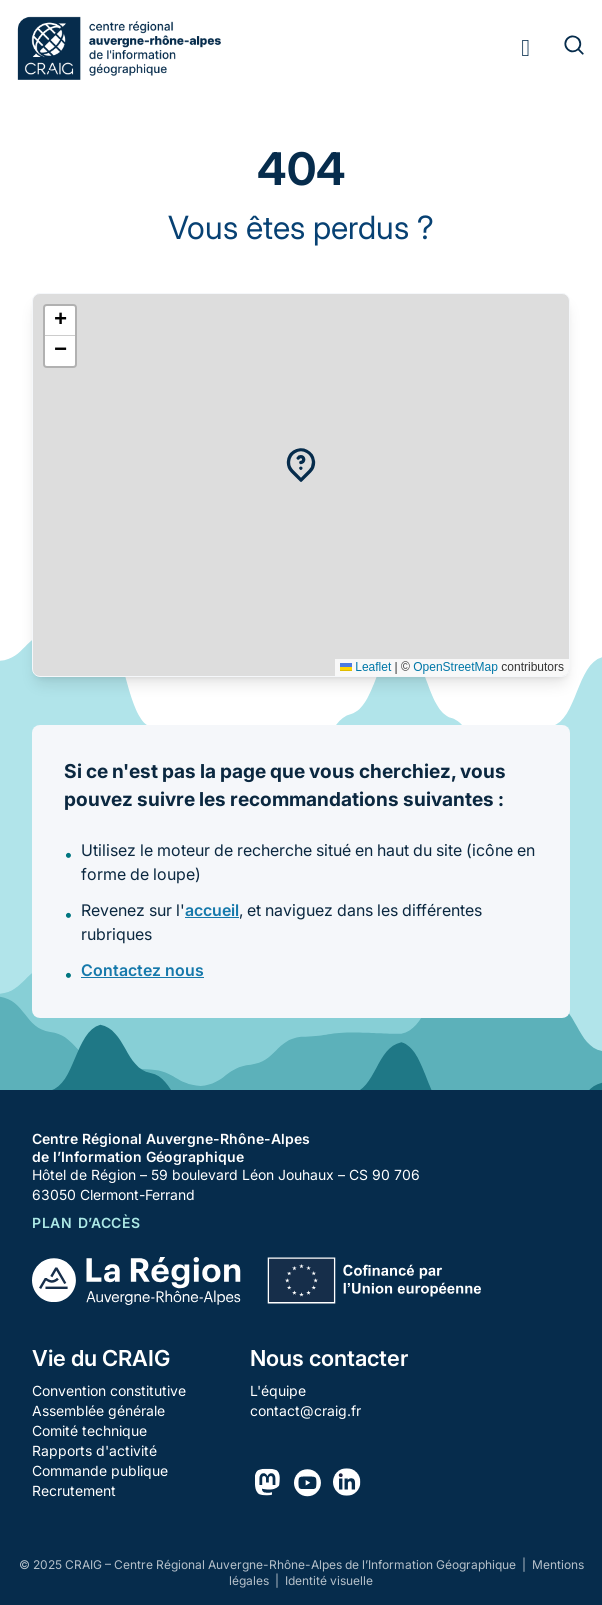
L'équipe (278, 1390)
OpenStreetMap (455, 667)
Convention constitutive (109, 1390)
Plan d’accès (86, 1222)
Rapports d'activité (94, 1450)
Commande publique (100, 1470)
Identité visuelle (329, 1580)
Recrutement (74, 1490)
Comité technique (89, 1430)
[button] (301, 465)
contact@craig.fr (305, 1410)
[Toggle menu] (525, 48)
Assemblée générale (98, 1410)
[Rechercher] (562, 48)
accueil (212, 910)
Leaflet (365, 667)
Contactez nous (142, 970)
